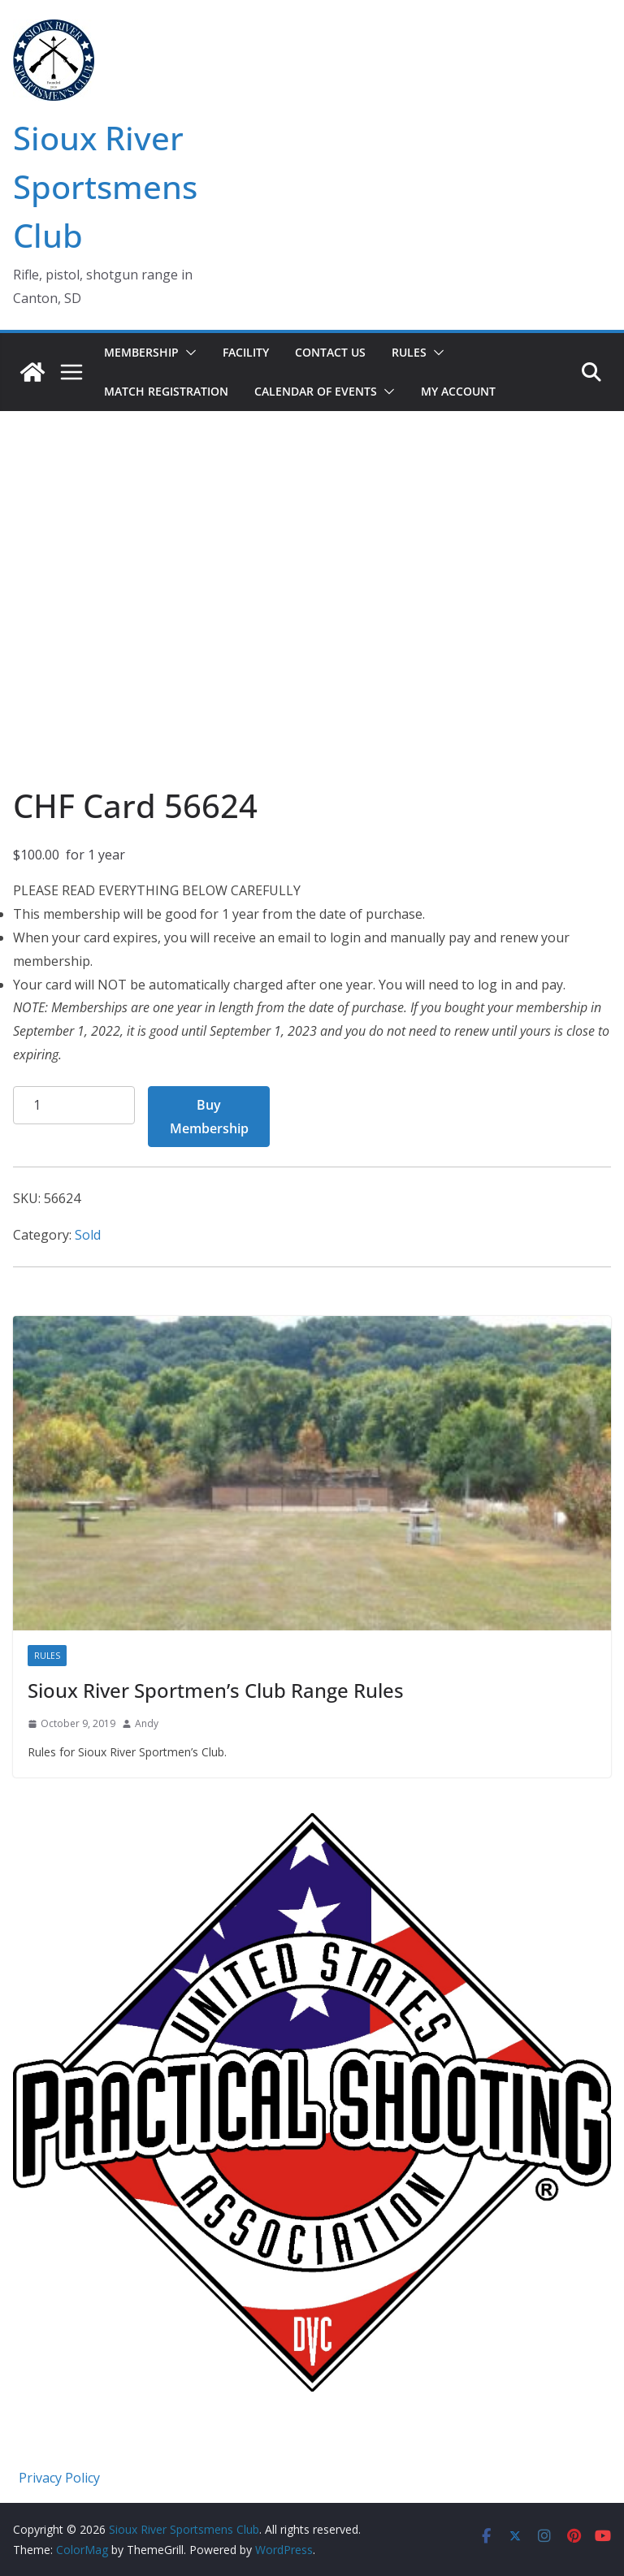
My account (458, 391)
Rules (409, 352)
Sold (88, 1235)
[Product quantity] (74, 1105)
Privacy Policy (59, 2478)
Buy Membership (209, 1116)
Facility (246, 352)
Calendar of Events (315, 391)
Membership (141, 352)
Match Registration (166, 391)
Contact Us (330, 352)
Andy (146, 1723)
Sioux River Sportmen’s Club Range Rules (216, 1690)
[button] (188, 352)
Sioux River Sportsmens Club (105, 186)
